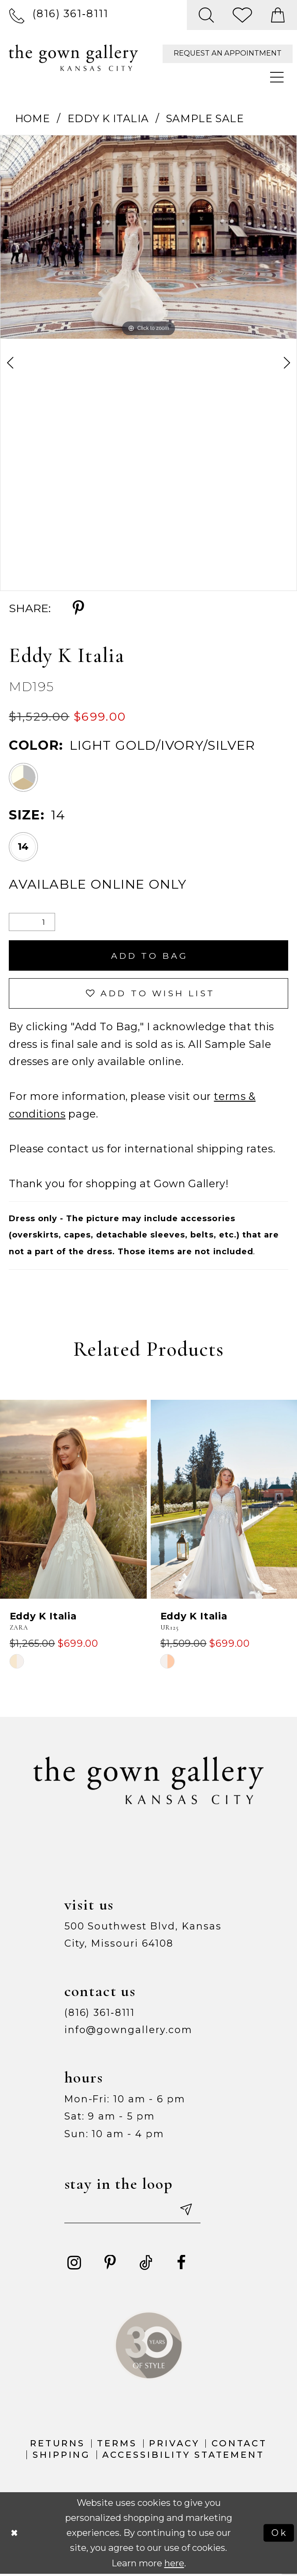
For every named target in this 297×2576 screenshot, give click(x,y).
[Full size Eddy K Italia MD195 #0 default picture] (148, 237)
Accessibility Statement (183, 2456)
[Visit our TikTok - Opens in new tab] (146, 2265)
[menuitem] (58, 14)
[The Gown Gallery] (73, 58)
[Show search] (206, 15)
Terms (117, 2445)
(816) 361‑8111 (99, 2013)
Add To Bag (149, 955)
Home (32, 118)
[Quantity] (32, 922)
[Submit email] (188, 2211)
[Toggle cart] (278, 15)
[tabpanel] (148, 237)
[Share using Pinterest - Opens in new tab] (78, 609)
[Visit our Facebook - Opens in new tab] (181, 2265)
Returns (57, 2445)
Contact (239, 2445)
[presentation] (73, 1501)
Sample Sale (205, 118)
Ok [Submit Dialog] (279, 2534)
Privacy (174, 2445)
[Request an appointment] (228, 54)
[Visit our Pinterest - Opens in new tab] (110, 2265)
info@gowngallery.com (128, 2031)
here (174, 2565)
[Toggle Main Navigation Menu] (277, 77)
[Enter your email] (134, 2211)
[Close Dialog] (15, 2534)
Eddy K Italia (107, 118)
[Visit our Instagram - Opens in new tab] (74, 2265)
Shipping (62, 2456)
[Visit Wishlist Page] (242, 15)
